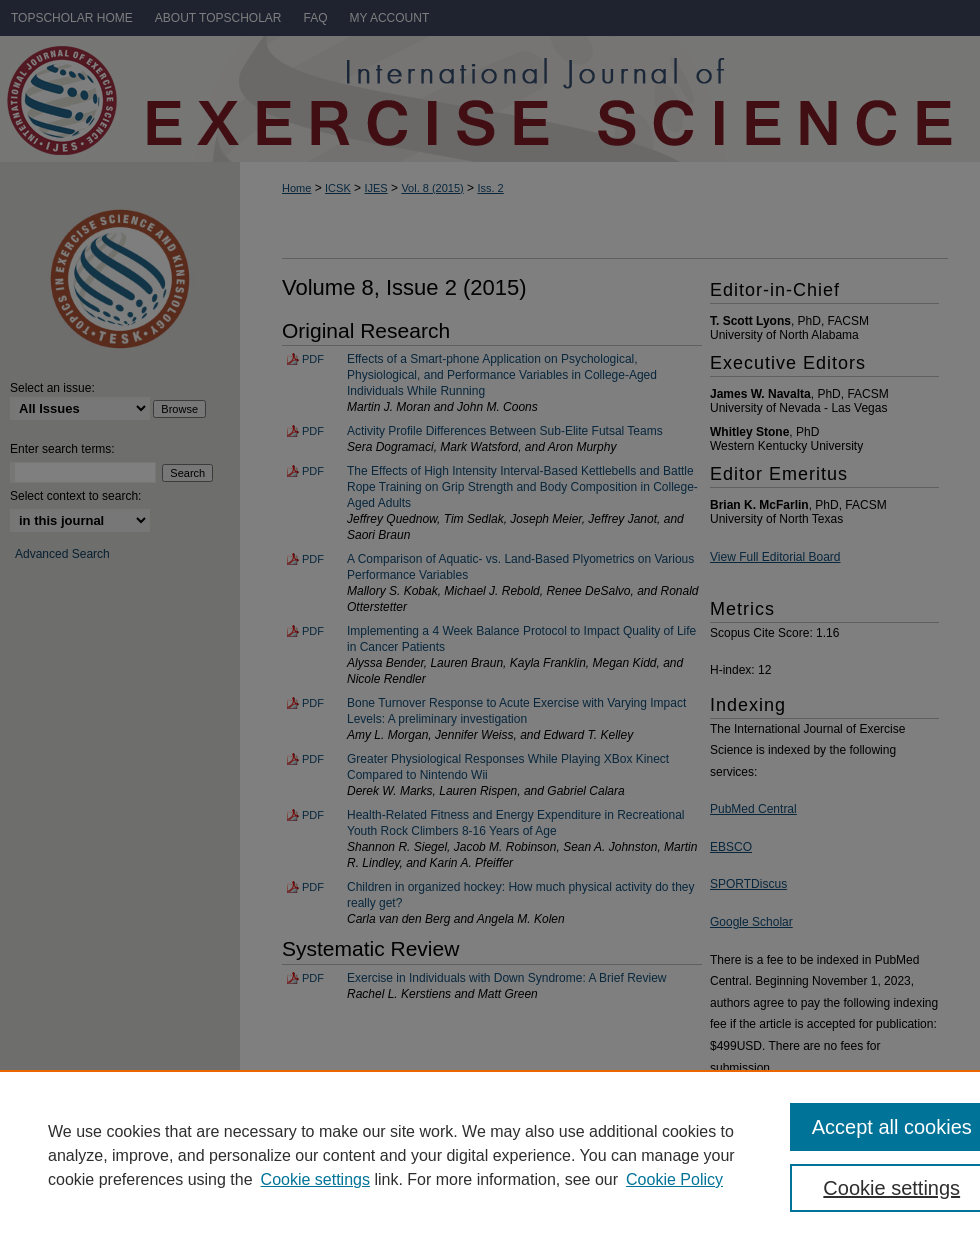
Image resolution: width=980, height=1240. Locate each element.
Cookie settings (315, 1179)
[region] (490, 1155)
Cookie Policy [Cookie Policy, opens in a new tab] (674, 1179)
